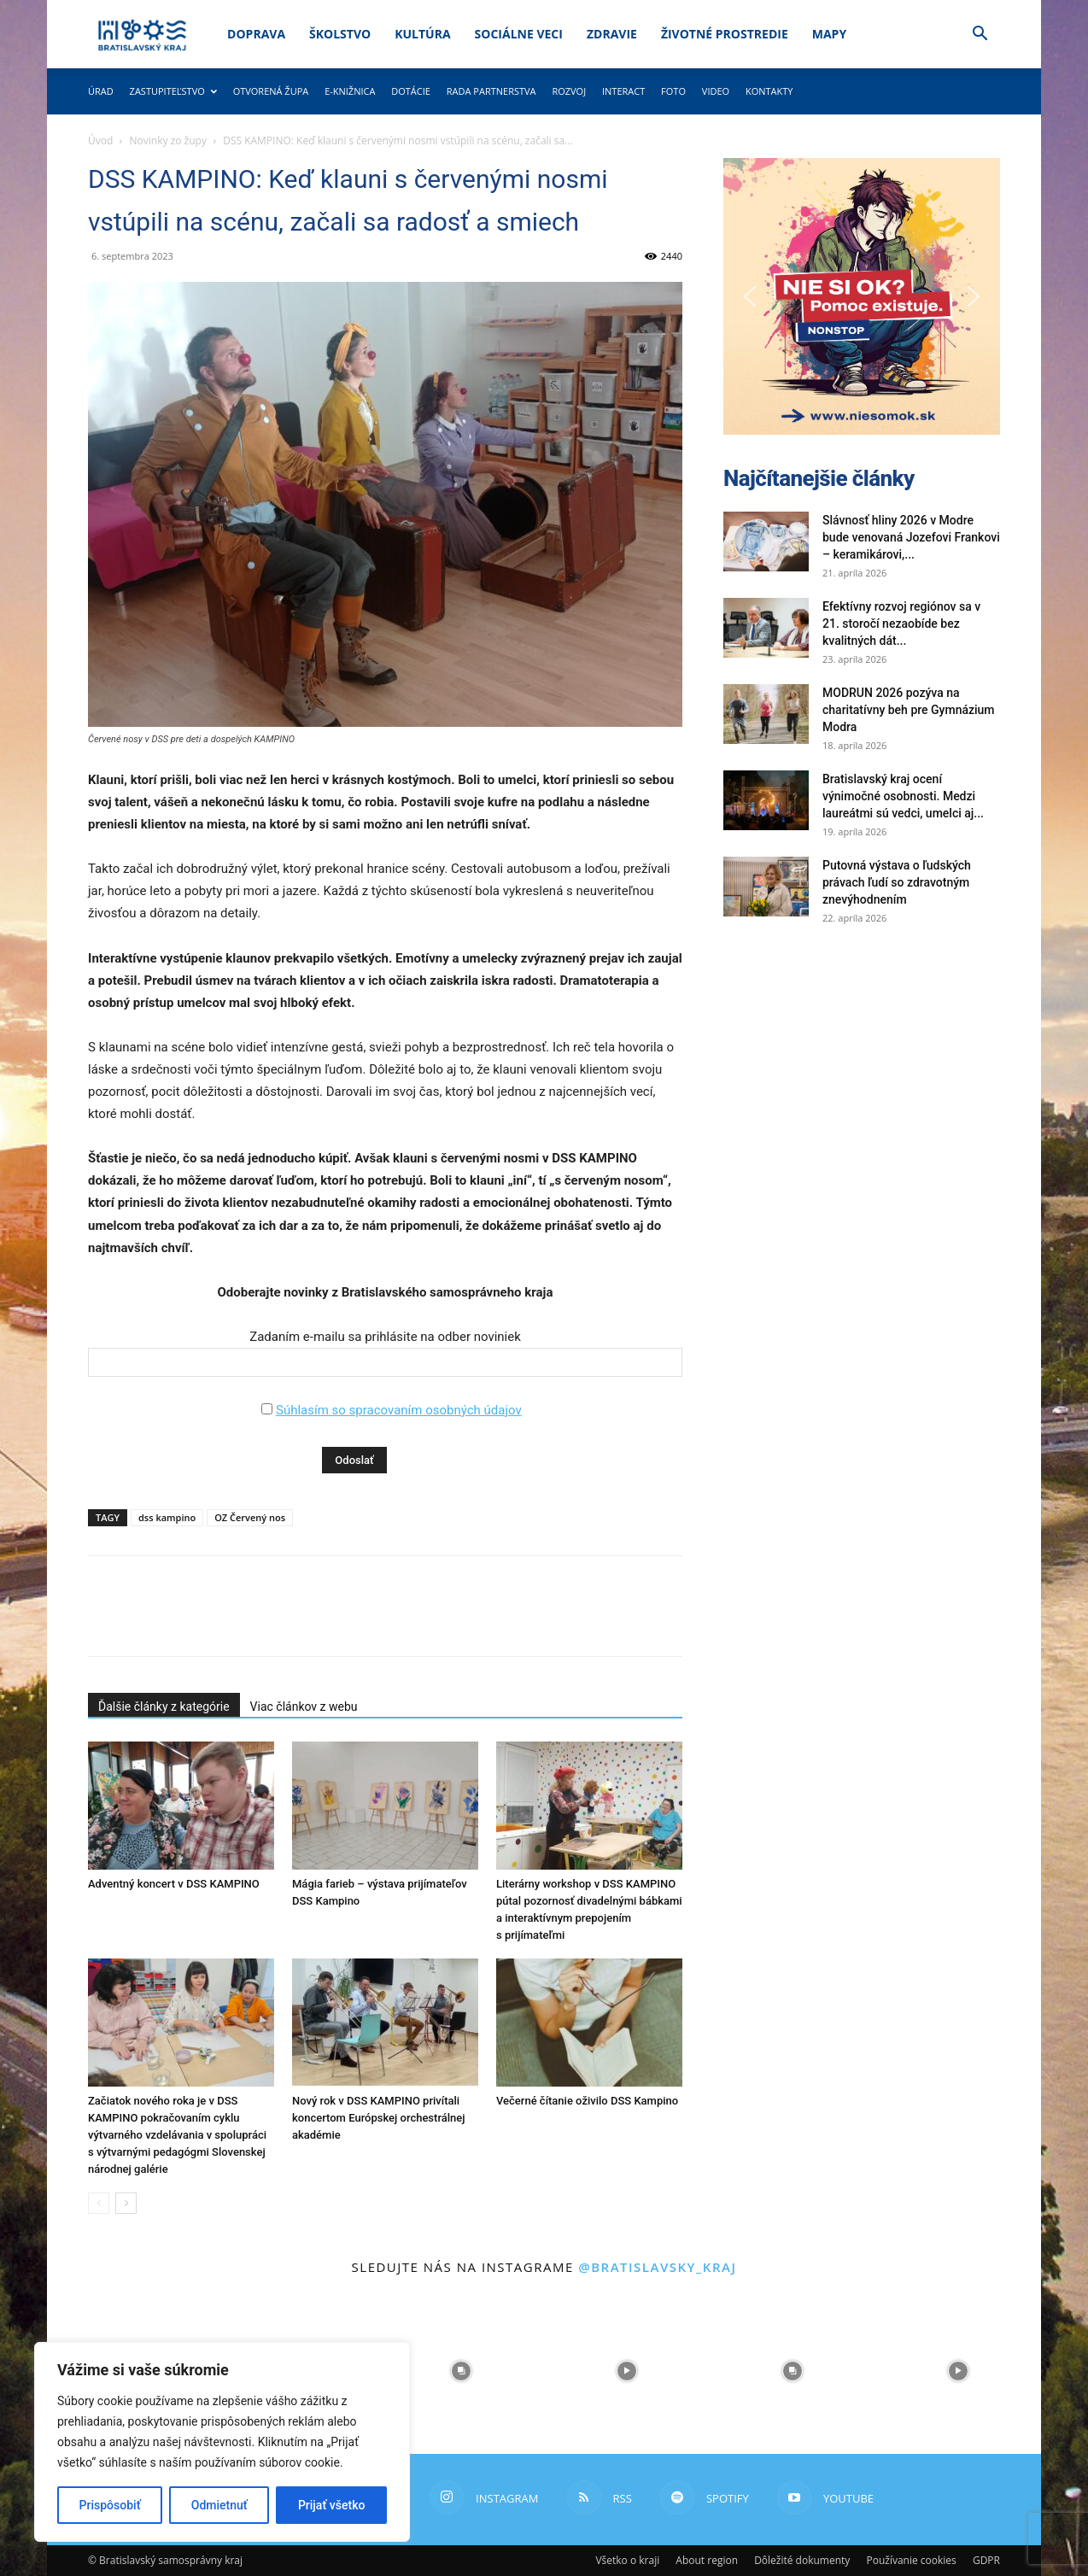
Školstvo (340, 34)
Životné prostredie (724, 34)
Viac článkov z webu (304, 1706)
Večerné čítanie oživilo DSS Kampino (587, 2100)
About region (707, 2560)
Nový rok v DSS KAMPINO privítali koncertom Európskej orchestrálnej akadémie (378, 2117)
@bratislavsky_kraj (657, 2266)
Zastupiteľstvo (173, 91)
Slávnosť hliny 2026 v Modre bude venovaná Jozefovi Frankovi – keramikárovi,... (911, 537)
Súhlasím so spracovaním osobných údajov (399, 1410)
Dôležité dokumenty (802, 2560)
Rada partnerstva (491, 91)
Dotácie (410, 91)
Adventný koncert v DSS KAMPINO (174, 1883)
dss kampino (167, 1517)
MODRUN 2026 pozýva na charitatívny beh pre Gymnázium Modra (908, 710)
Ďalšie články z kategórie (164, 1706)
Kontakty (769, 91)
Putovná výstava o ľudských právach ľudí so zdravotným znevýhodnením (896, 882)
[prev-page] (98, 2203)
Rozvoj (569, 91)
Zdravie (612, 34)
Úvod (100, 140)
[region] (222, 2442)
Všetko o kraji (627, 2560)
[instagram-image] (461, 2371)
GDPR (986, 2560)
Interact (623, 91)
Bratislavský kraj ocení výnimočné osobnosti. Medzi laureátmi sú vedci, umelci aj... (903, 796)
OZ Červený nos (249, 1517)
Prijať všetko (331, 2505)
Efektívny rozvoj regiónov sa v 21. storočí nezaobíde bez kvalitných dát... (901, 623)
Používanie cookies (911, 2560)
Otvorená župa (271, 91)
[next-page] (126, 2203)
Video (715, 91)
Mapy (829, 34)
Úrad (101, 91)
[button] (979, 35)
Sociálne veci (519, 34)
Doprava (256, 34)
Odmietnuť (219, 2505)
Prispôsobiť (110, 2505)
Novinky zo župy (168, 140)
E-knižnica (350, 91)
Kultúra (422, 34)
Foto (673, 91)
